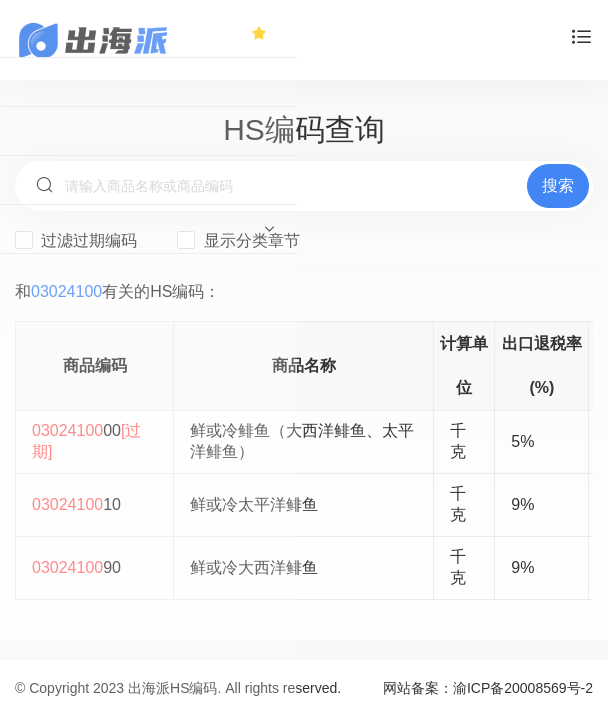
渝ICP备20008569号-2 (523, 688)
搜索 (558, 185)
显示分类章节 (238, 240)
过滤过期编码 (76, 240)
